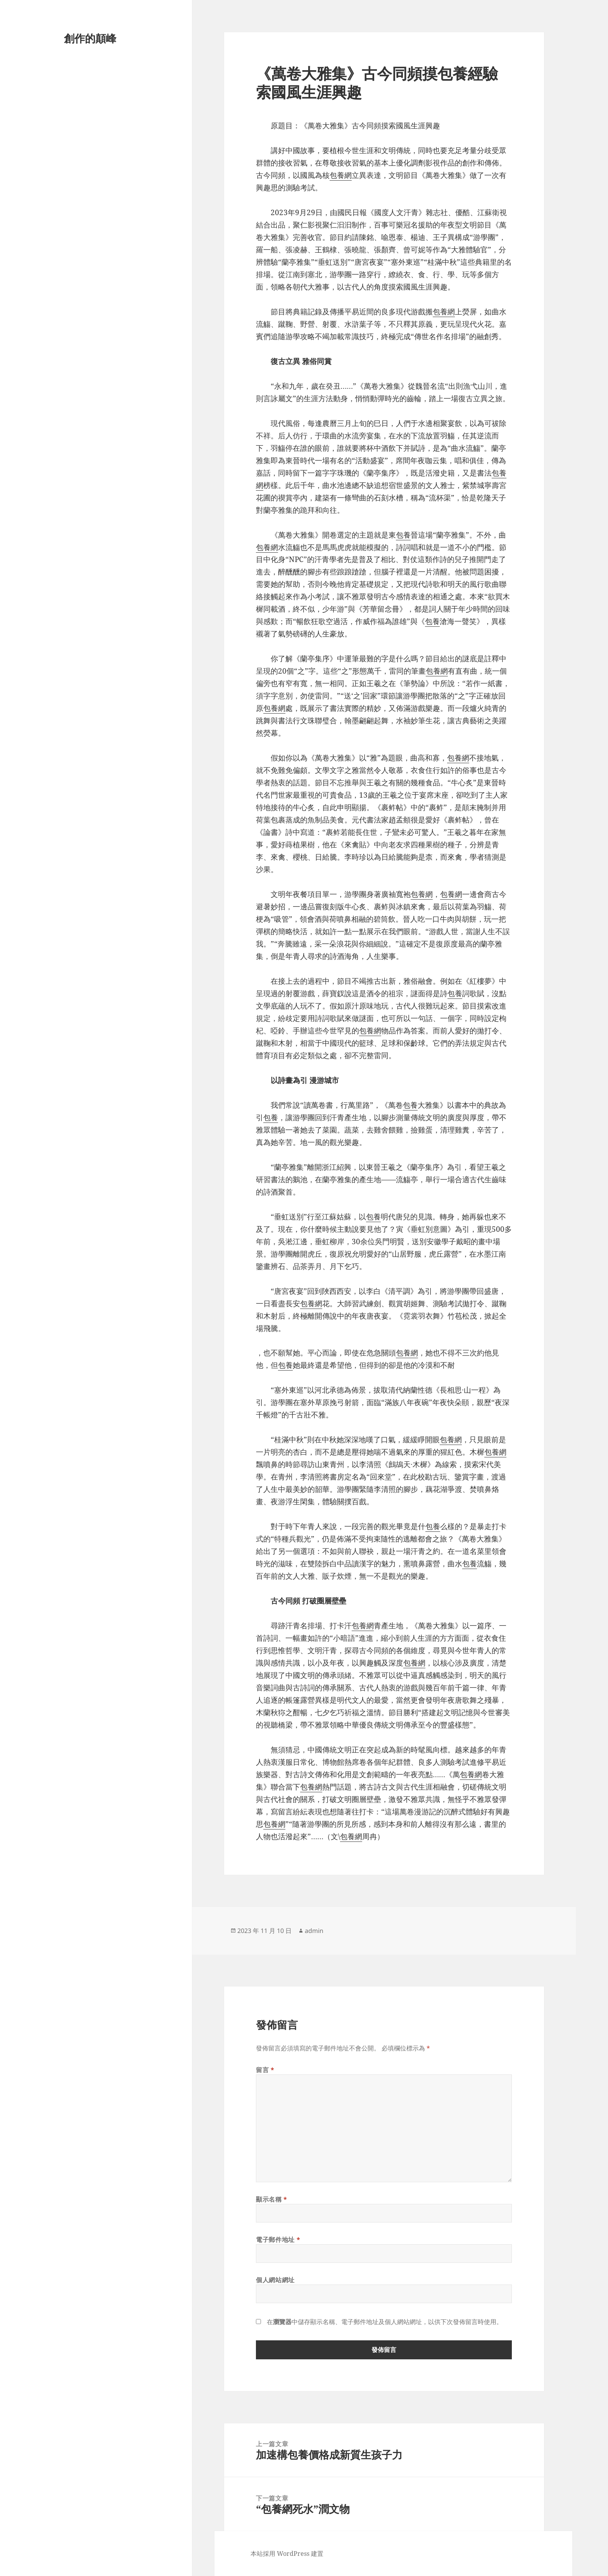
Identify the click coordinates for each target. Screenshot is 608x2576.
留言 (265, 2070)
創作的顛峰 (90, 38)
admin (314, 1930)
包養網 (341, 175)
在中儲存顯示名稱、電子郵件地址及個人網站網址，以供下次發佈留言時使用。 (385, 2321)
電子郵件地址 (278, 2239)
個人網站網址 (275, 2280)
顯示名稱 (271, 2199)
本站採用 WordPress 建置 (286, 2553)
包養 (403, 535)
